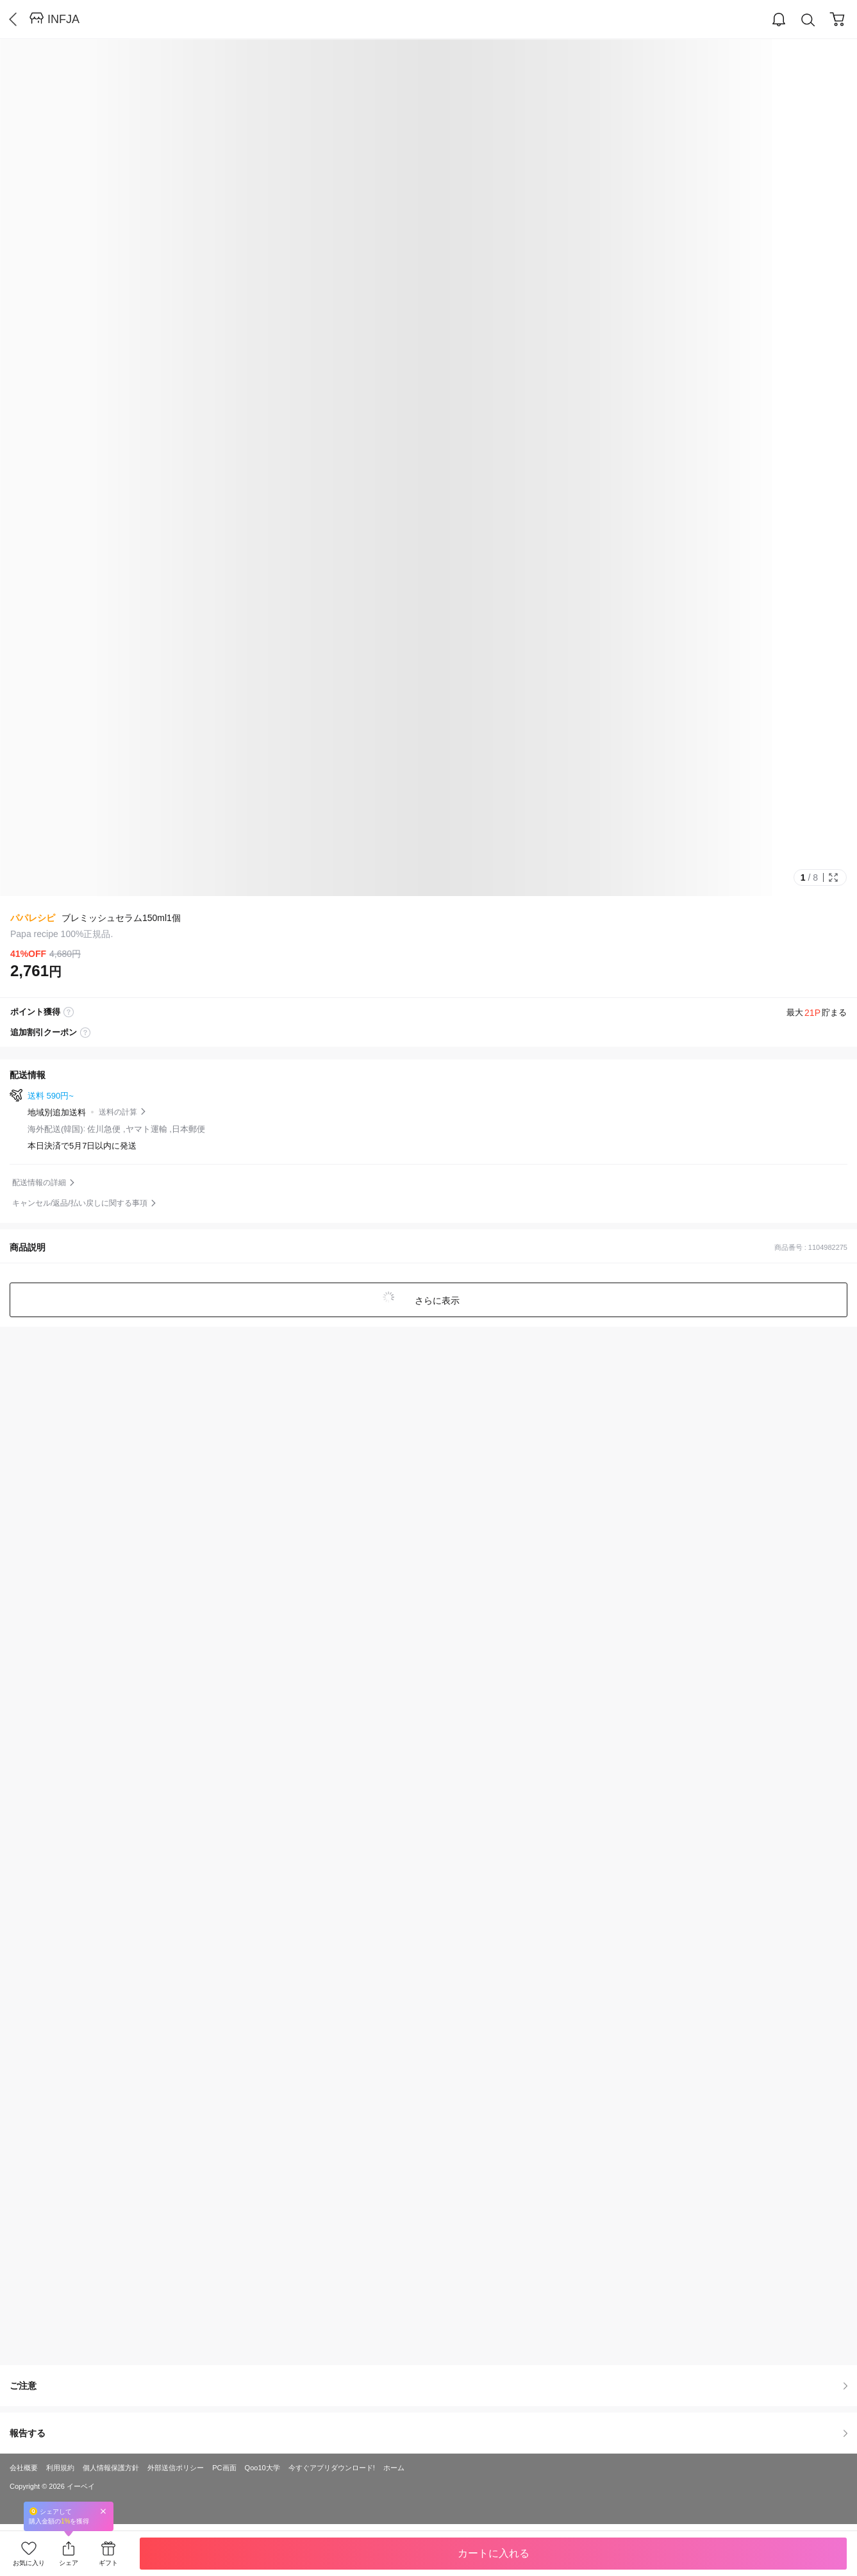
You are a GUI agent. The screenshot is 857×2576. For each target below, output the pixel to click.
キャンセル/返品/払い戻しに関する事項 (79, 1203)
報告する (428, 2433)
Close (103, 2511)
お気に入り (29, 2562)
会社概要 (24, 2468)
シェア (68, 2562)
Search (808, 20)
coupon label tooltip (85, 1032)
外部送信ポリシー (175, 2468)
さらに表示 (436, 1300)
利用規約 (60, 2468)
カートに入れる (493, 2553)
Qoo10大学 (262, 2468)
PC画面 (224, 2468)
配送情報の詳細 (39, 1182)
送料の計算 (118, 1112)
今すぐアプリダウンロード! (331, 2468)
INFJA (63, 19)
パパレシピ (32, 918)
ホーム (393, 2468)
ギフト (108, 2562)
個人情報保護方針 (111, 2468)
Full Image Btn (833, 877)
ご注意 (428, 2385)
